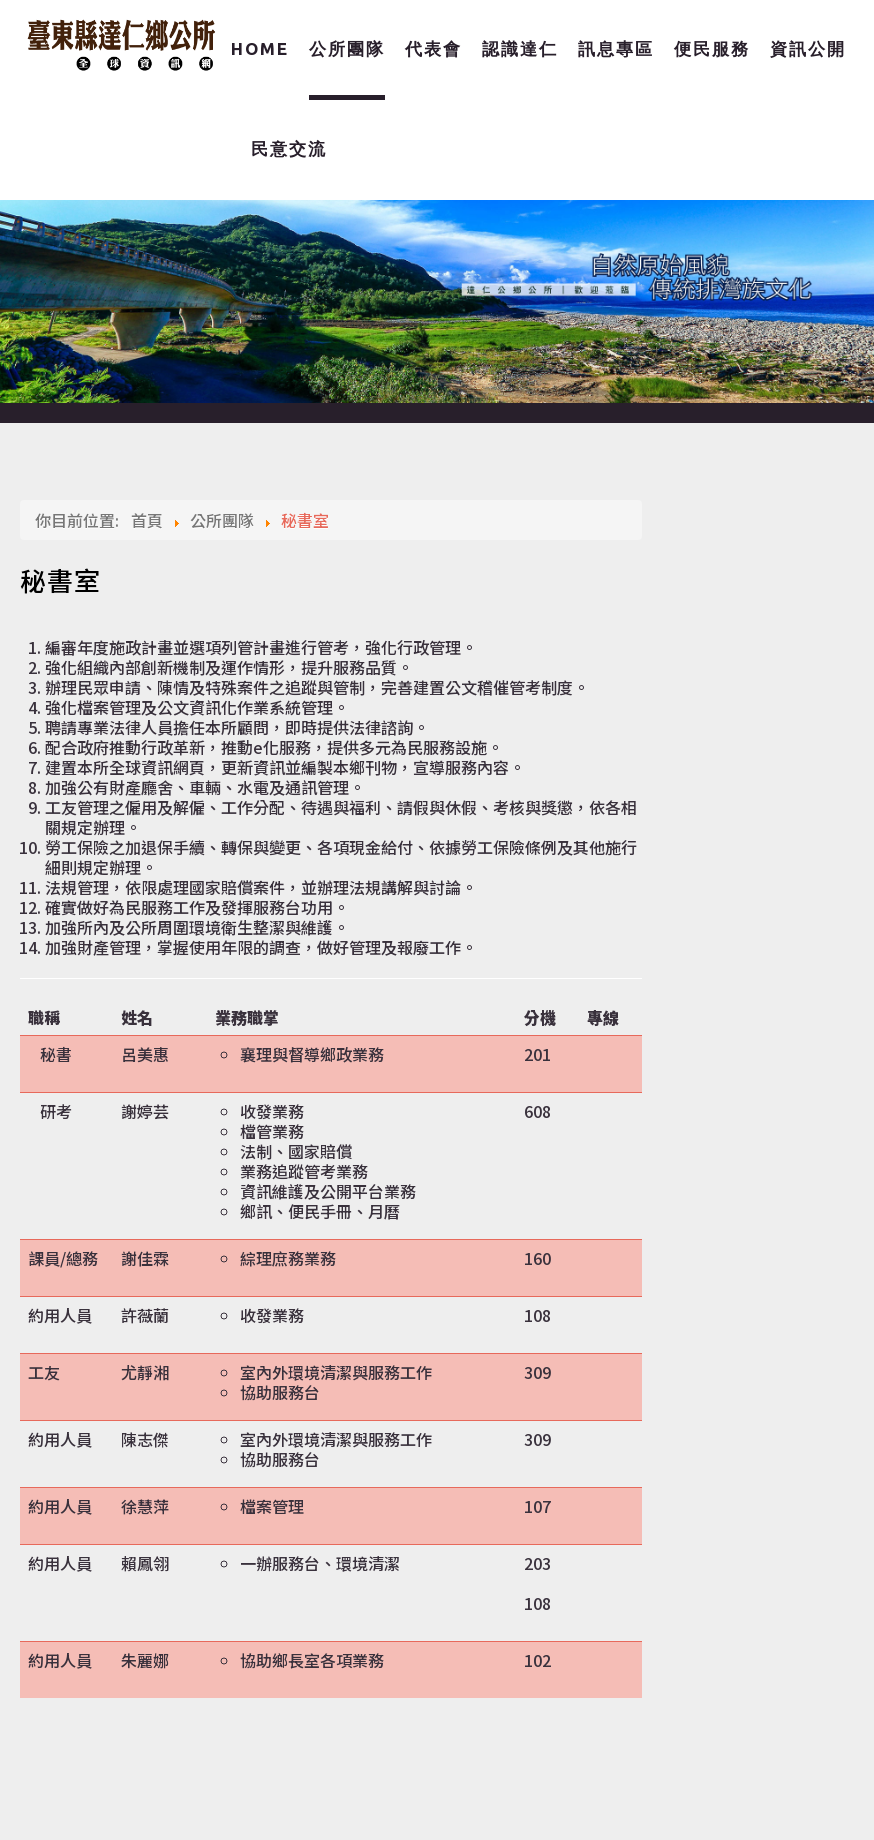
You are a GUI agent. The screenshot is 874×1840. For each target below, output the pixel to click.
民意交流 (289, 148)
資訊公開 (808, 48)
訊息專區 (616, 48)
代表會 (433, 48)
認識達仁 (520, 48)
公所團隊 (347, 48)
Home (260, 48)
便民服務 (712, 48)
